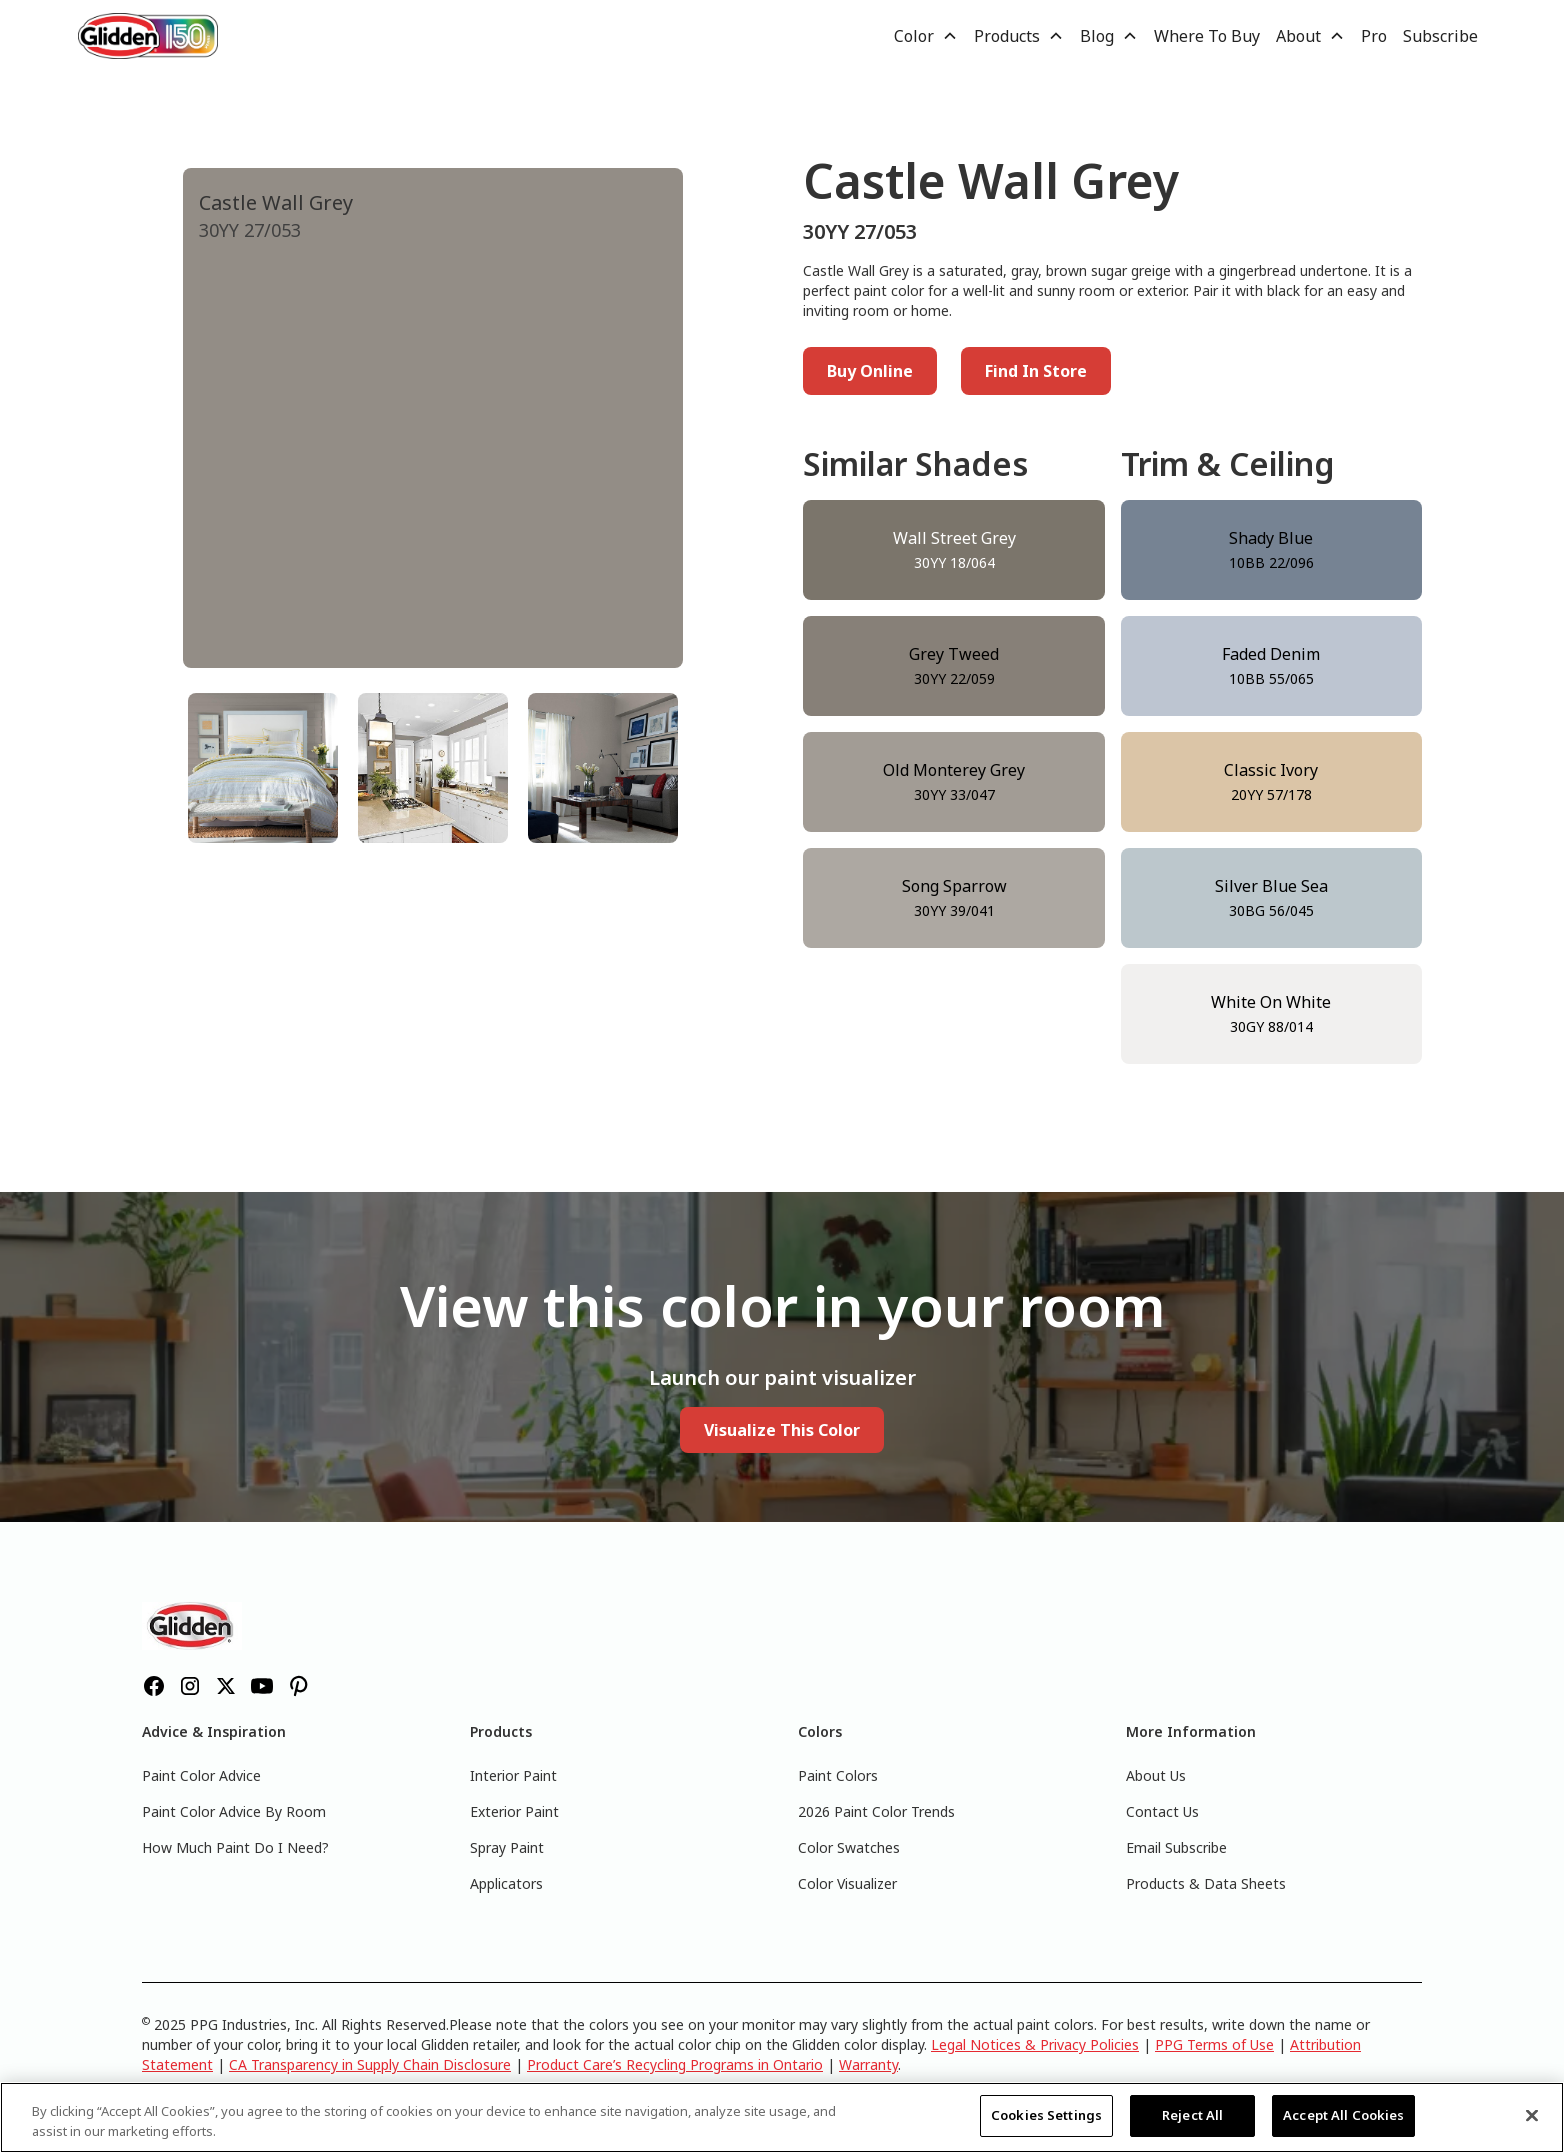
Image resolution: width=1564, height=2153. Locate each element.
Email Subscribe (1176, 1847)
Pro (1374, 36)
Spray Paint (507, 1847)
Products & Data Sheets (1206, 1883)
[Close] (1532, 2115)
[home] (148, 35)
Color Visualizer (847, 1883)
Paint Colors (838, 1775)
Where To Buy (1207, 36)
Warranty (868, 2064)
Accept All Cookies (1343, 2115)
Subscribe (1440, 36)
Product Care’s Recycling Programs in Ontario (675, 2064)
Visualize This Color (782, 1430)
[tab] (263, 768)
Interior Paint (513, 1775)
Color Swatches (849, 1847)
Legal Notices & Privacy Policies (1035, 2044)
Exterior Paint (514, 1811)
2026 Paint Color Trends (876, 1811)
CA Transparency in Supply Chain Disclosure (370, 2064)
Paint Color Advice (201, 1775)
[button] (926, 36)
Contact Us (1162, 1811)
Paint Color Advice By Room (234, 1811)
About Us (1156, 1775)
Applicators (506, 1883)
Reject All (1192, 2115)
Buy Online (870, 371)
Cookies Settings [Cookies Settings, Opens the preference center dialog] (1046, 2115)
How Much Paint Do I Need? (235, 1847)
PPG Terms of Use (1214, 2044)
